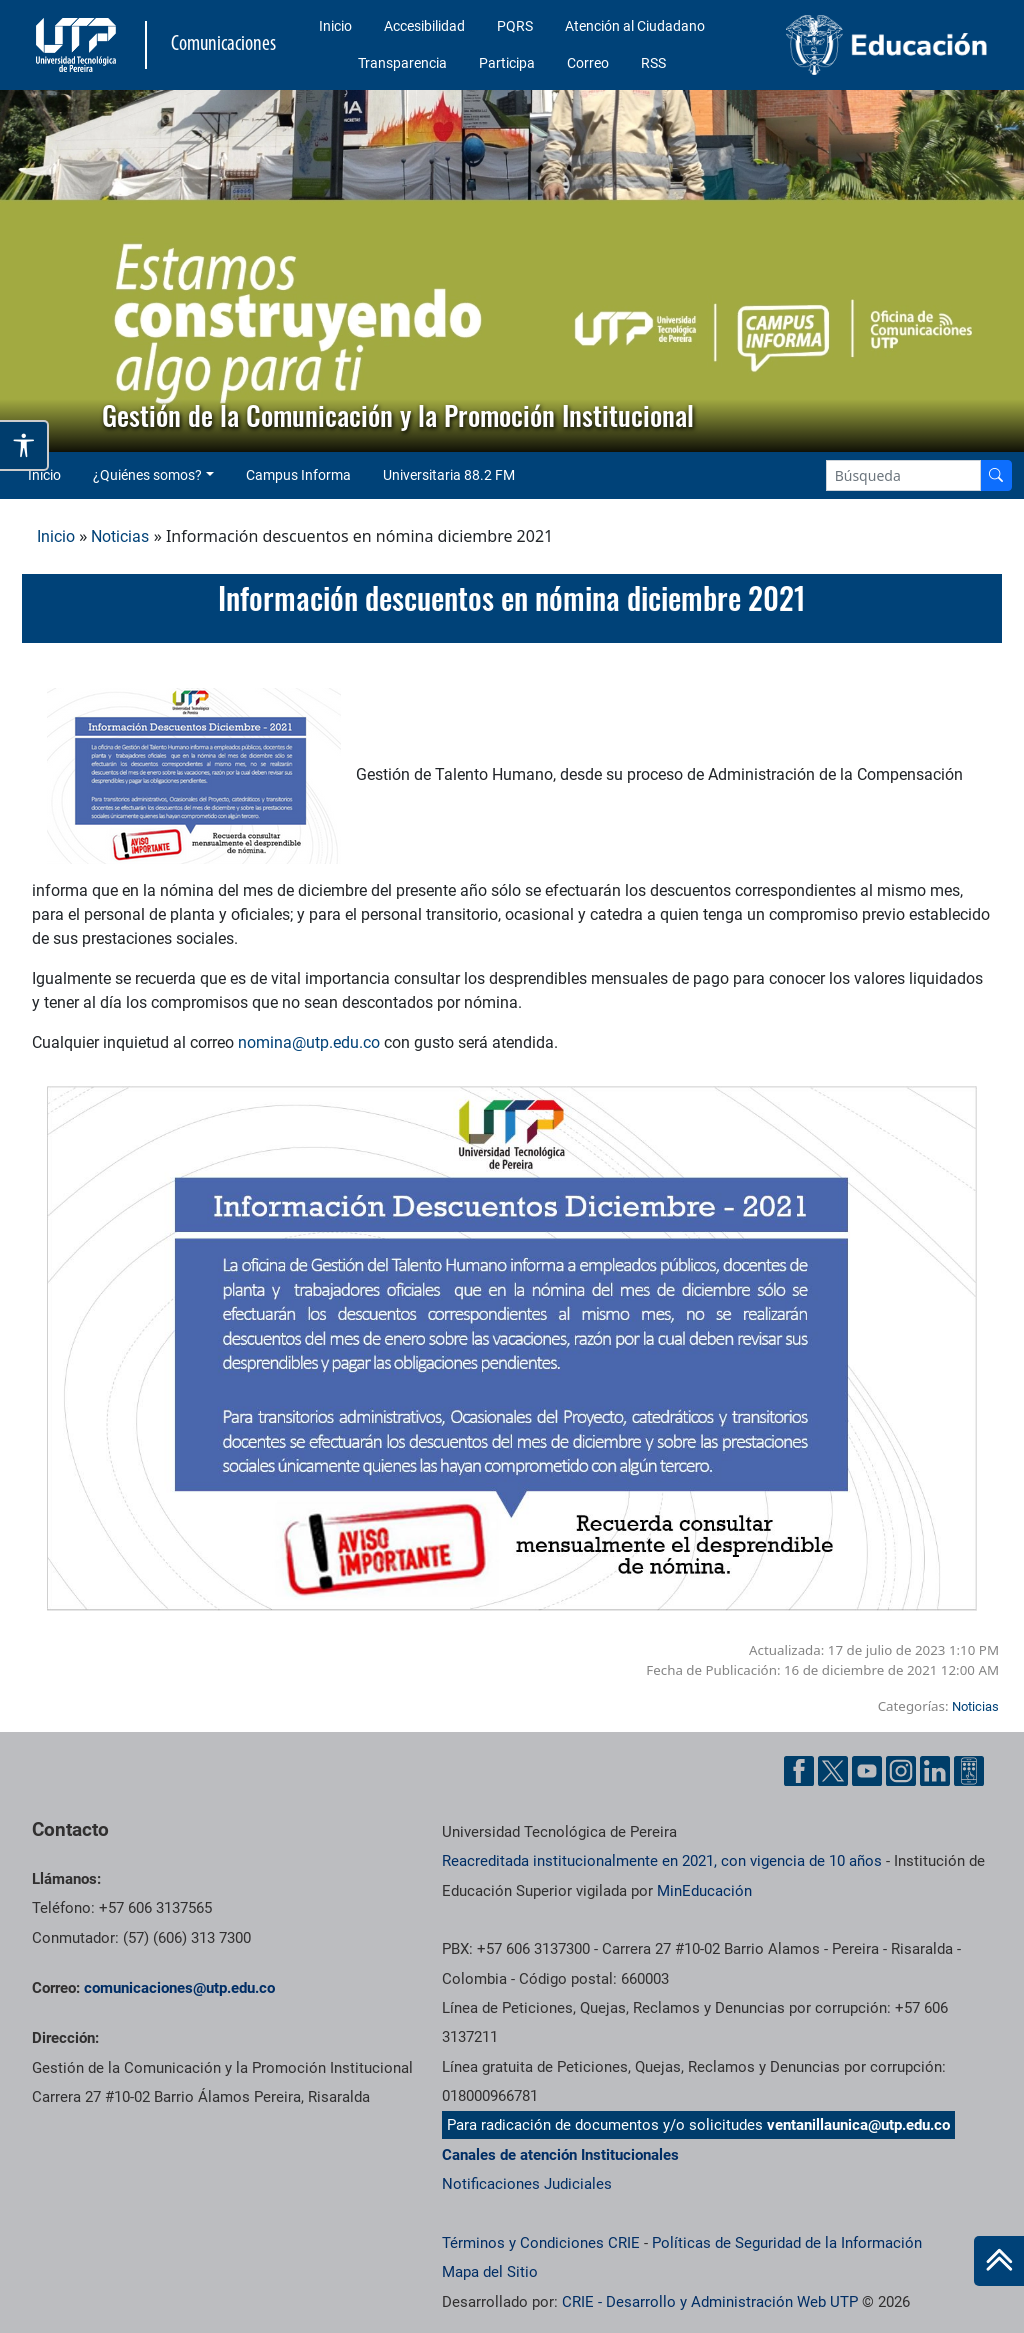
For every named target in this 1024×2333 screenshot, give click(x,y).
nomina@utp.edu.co (309, 1042)
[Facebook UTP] (799, 1771)
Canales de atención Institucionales (560, 2155)
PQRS (515, 26)
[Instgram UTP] (901, 1771)
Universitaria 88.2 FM (449, 475)
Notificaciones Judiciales (527, 2184)
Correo (588, 63)
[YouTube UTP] (867, 1771)
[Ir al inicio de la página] (999, 2261)
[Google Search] (903, 475)
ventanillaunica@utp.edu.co (858, 2125)
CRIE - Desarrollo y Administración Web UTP (710, 2302)
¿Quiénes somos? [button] (147, 475)
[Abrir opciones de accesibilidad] (24, 445)
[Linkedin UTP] (935, 1771)
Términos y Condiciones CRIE (541, 2243)
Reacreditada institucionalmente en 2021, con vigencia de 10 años (662, 1861)
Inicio (335, 26)
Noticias (120, 536)
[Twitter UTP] (833, 1771)
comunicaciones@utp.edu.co (179, 1988)
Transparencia (402, 63)
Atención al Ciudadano (635, 26)
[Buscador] (996, 475)
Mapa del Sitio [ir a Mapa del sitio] (490, 2272)
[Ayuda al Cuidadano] (969, 1771)
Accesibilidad (424, 26)
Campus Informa (298, 475)
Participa (507, 63)
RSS (653, 63)
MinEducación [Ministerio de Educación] (704, 1891)
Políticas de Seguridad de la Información (787, 2243)
